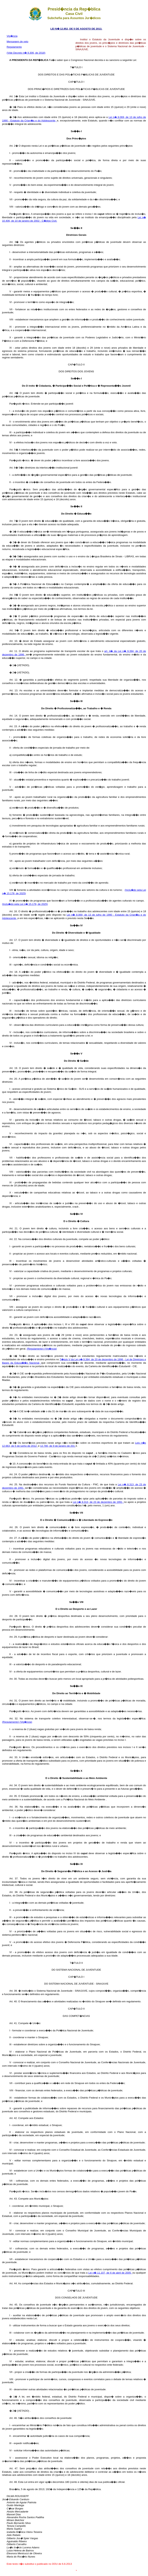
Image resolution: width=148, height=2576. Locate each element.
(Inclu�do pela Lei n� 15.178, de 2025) (25, 904)
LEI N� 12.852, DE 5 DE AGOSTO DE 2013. (76, 28)
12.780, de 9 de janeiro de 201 (58, 1445)
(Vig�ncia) (50, 1348)
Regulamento (14, 46)
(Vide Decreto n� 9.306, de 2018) (26, 52)
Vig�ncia (12, 36)
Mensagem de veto (17, 41)
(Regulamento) (35, 1348)
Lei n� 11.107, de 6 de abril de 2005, (110, 2272)
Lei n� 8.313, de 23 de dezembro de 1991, (98, 1502)
